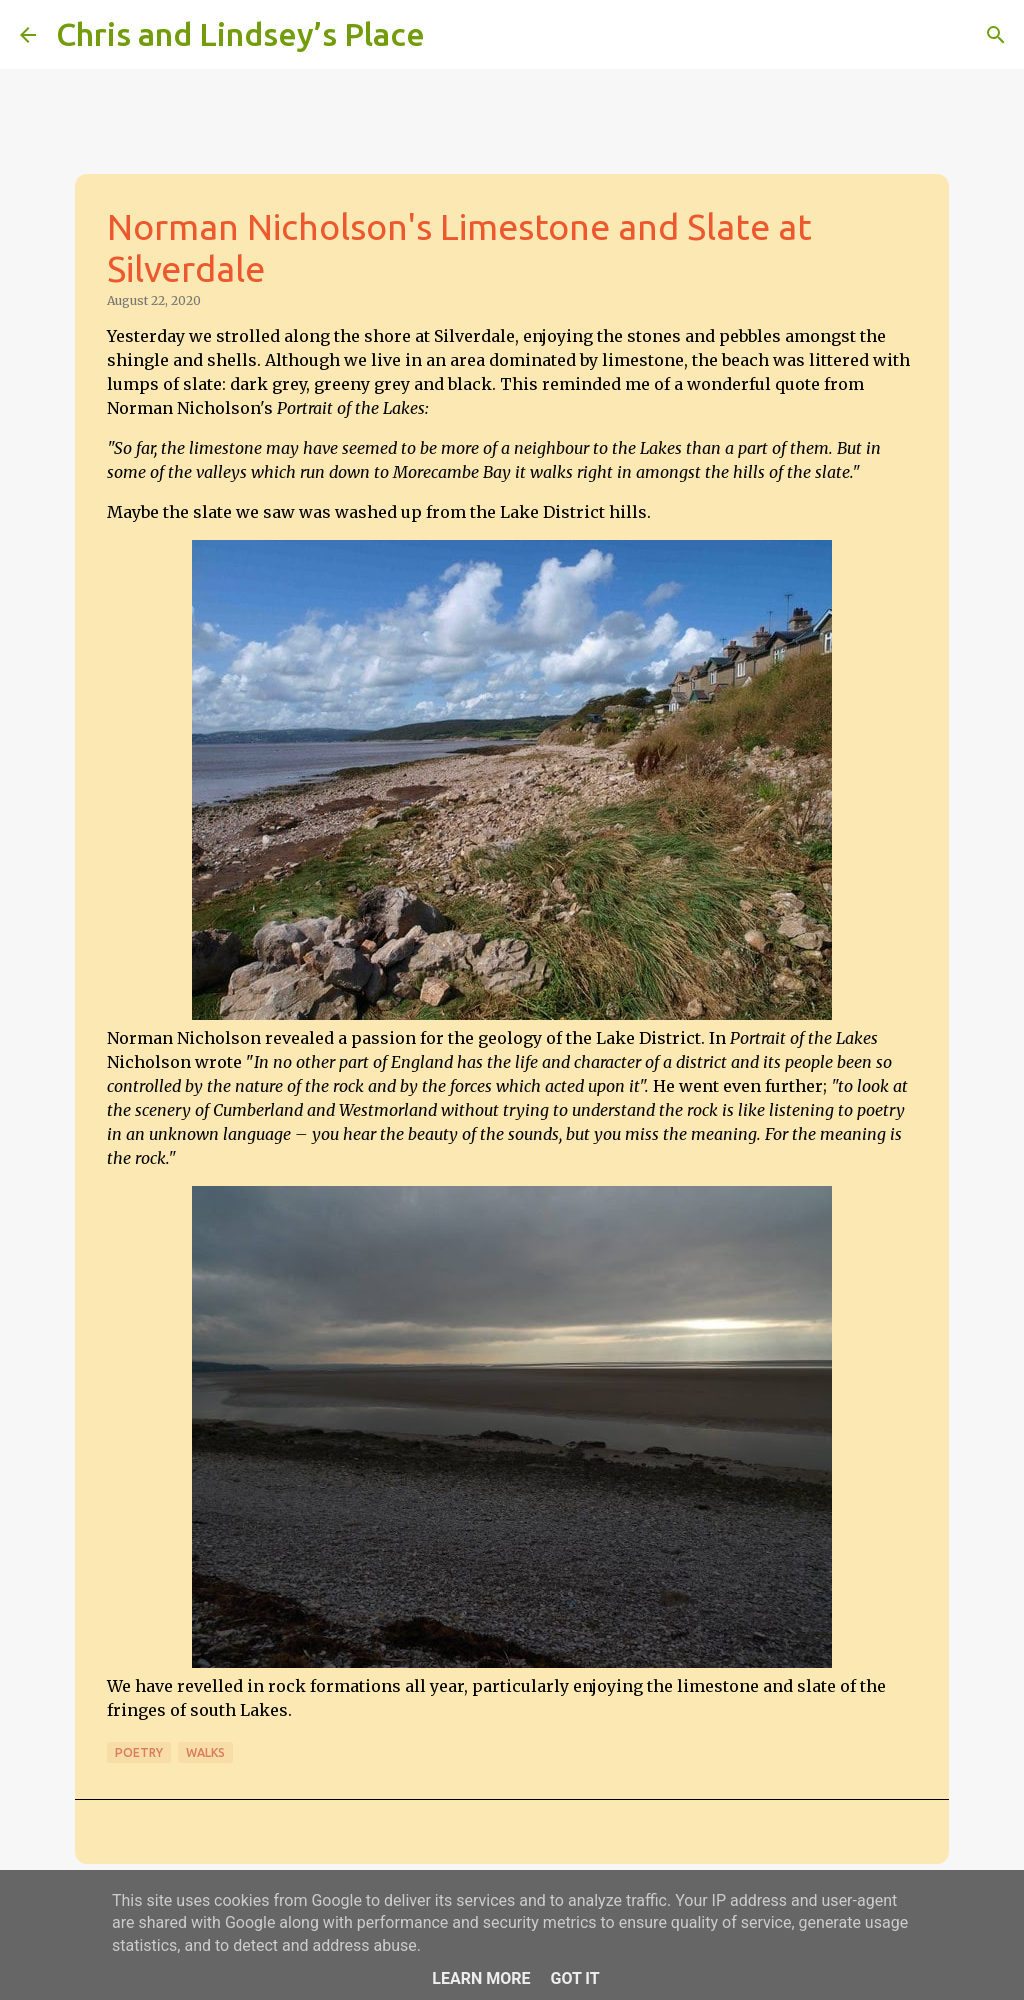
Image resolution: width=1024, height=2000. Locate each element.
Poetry (139, 1752)
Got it (574, 1978)
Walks (205, 1752)
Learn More (481, 1978)
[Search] (453, 35)
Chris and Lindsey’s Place (240, 34)
